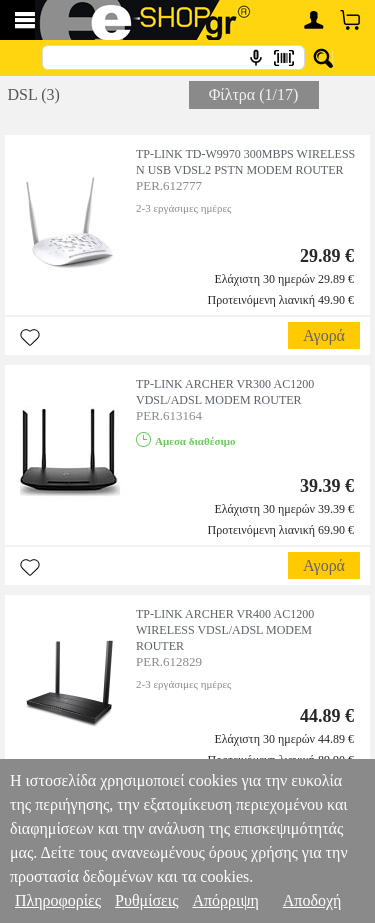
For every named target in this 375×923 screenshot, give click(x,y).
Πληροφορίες (58, 900)
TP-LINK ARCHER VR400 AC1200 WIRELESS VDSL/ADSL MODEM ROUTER (225, 630)
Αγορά (324, 335)
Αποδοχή (312, 900)
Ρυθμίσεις (146, 900)
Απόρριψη (225, 900)
